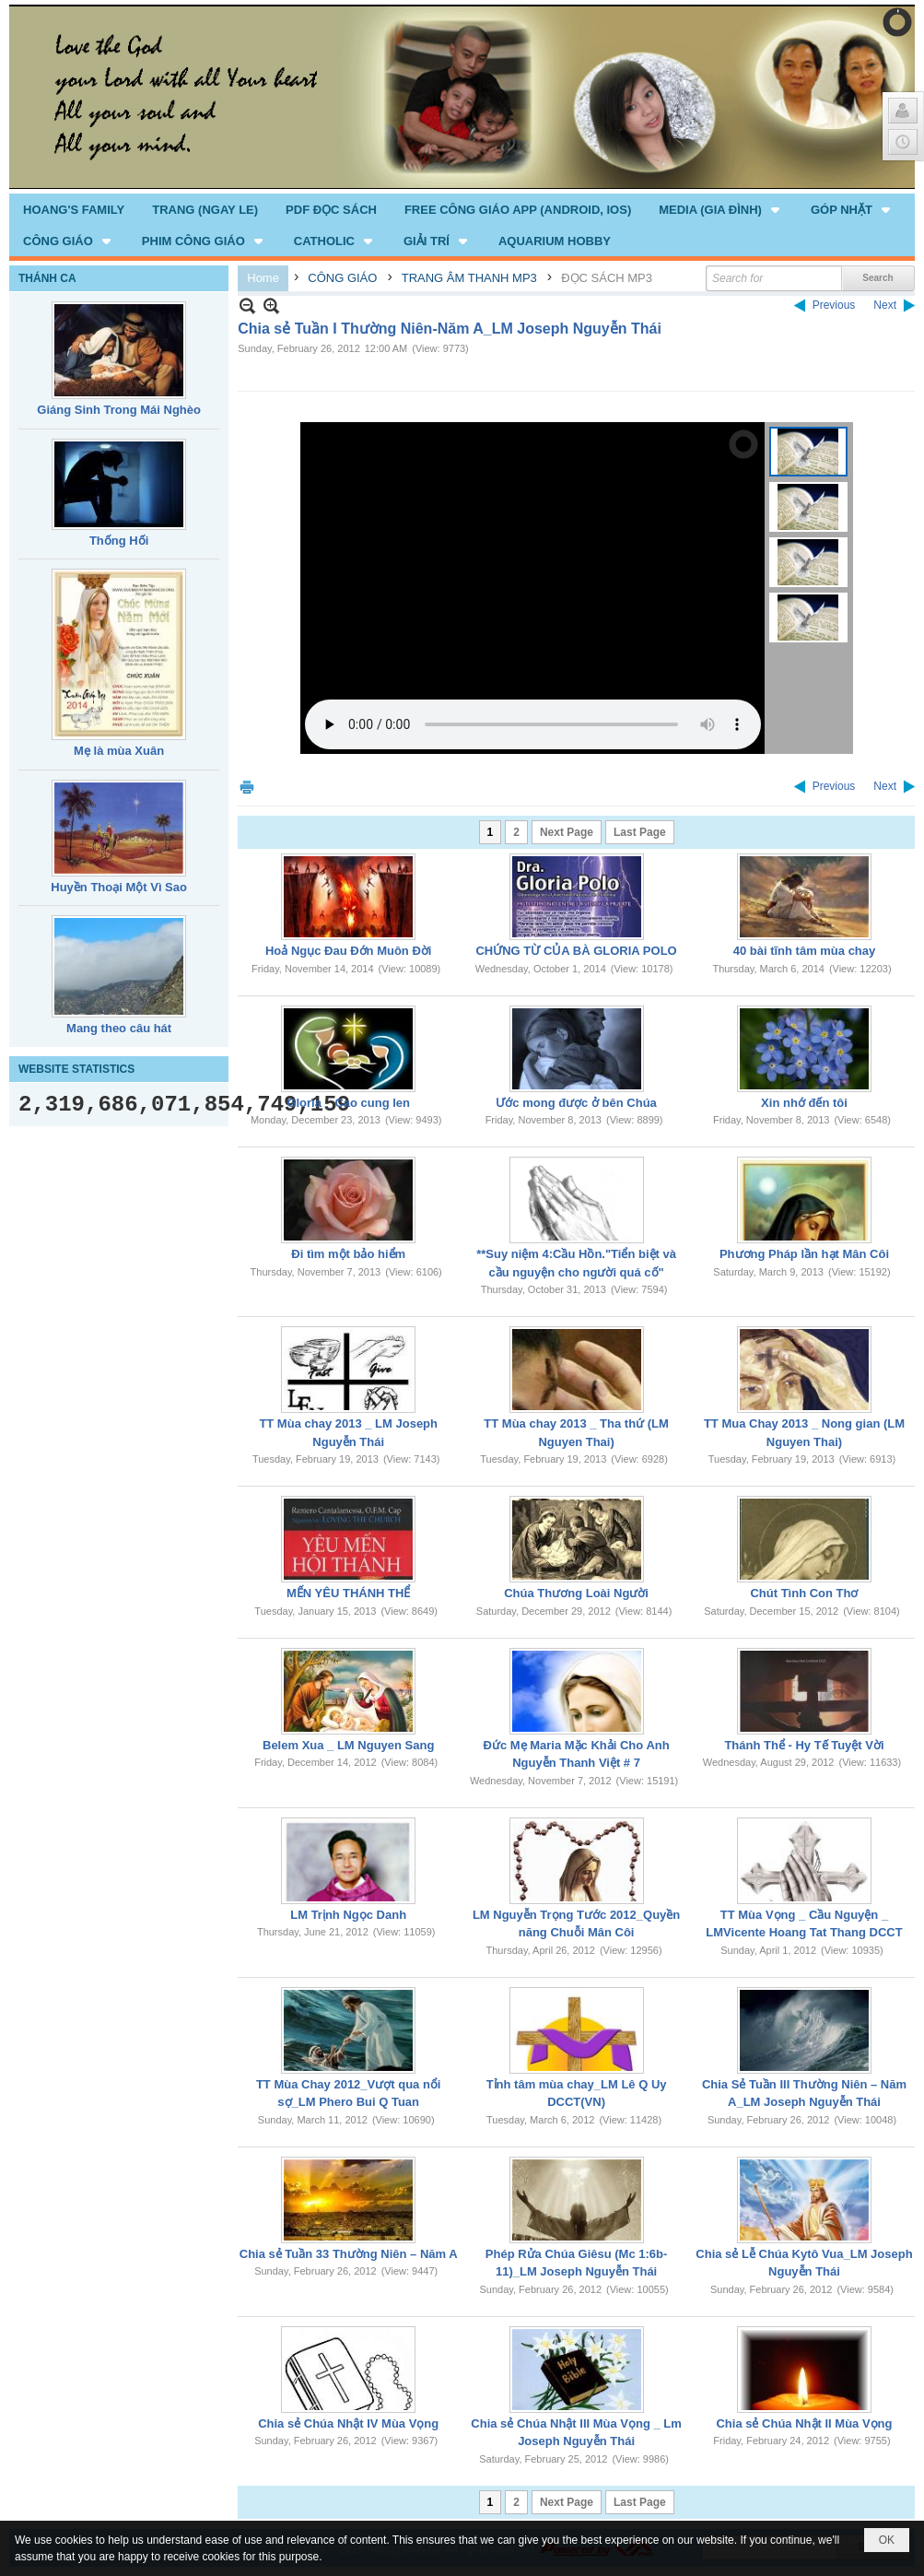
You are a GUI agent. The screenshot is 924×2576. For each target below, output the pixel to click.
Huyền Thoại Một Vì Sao (119, 887)
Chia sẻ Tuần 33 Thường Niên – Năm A (349, 2254)
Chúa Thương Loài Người (576, 1593)
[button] (721, 209)
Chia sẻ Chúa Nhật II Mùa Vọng (804, 2423)
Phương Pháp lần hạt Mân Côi (804, 1254)
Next (884, 305)
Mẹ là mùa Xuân (119, 751)
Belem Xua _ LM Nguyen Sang (348, 1745)
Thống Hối (118, 540)
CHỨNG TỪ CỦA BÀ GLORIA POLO (575, 951)
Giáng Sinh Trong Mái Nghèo (119, 410)
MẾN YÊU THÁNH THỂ (348, 1593)
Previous (834, 305)
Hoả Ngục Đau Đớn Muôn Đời (348, 951)
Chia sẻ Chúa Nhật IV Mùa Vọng (348, 2423)
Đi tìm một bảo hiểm (348, 1254)
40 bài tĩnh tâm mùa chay (804, 951)
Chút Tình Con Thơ (804, 1593)
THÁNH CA (47, 278)
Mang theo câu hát (118, 1028)
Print (247, 786)
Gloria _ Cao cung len (348, 1103)
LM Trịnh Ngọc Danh (348, 1915)
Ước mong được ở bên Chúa (576, 1103)
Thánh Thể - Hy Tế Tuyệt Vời (803, 1745)
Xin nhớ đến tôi (804, 1103)
